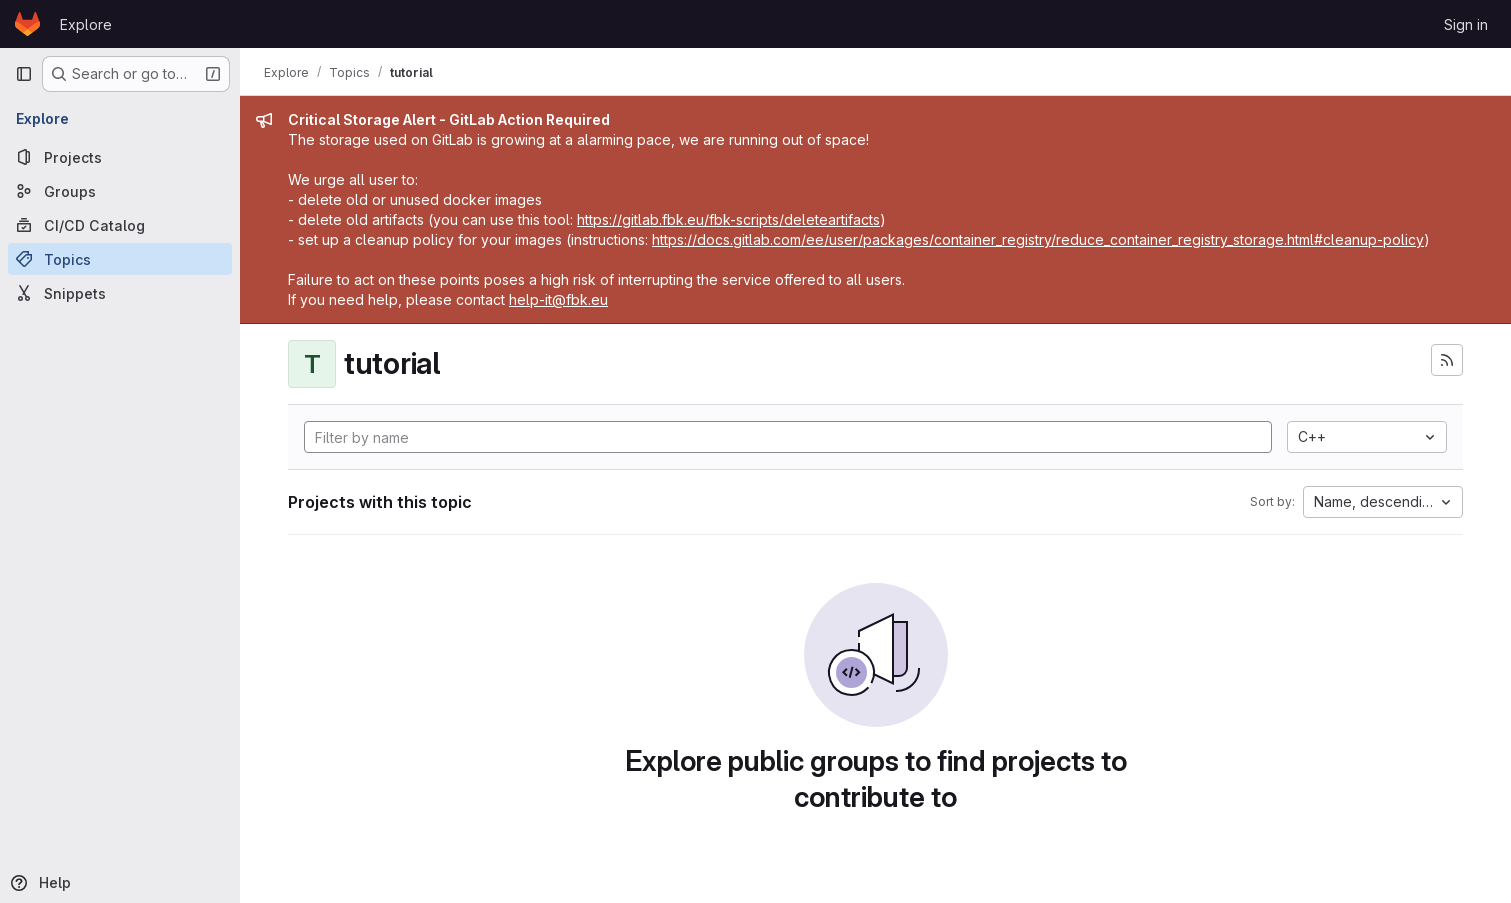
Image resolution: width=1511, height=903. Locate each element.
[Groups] (120, 191)
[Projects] (120, 157)
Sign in (1466, 24)
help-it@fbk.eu (558, 299)
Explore (86, 24)
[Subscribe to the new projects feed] (1447, 360)
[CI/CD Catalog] (120, 225)
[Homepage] (27, 24)
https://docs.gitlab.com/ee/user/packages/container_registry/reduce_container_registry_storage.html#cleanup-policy (1038, 239)
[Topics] (120, 259)
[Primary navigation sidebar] (24, 74)
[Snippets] (120, 293)
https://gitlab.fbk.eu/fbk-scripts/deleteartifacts (728, 219)
